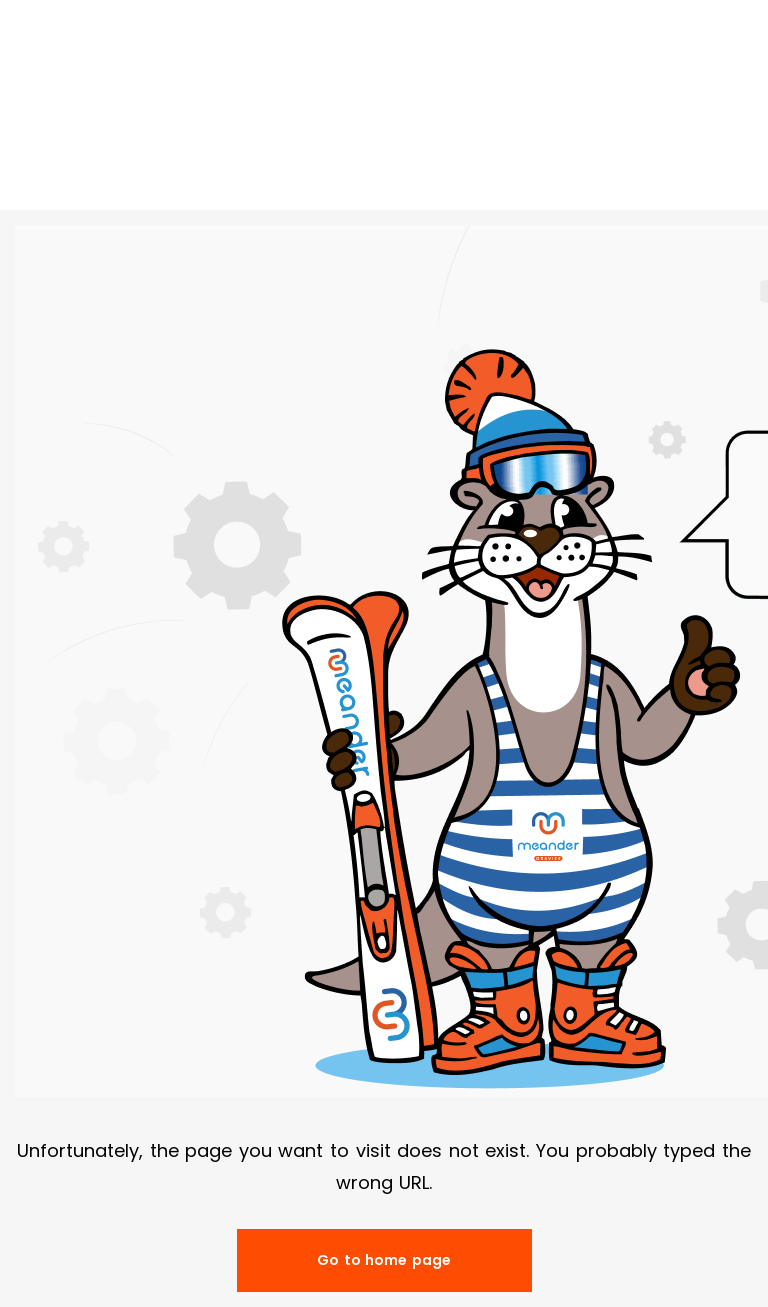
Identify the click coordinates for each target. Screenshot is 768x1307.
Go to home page (384, 1260)
